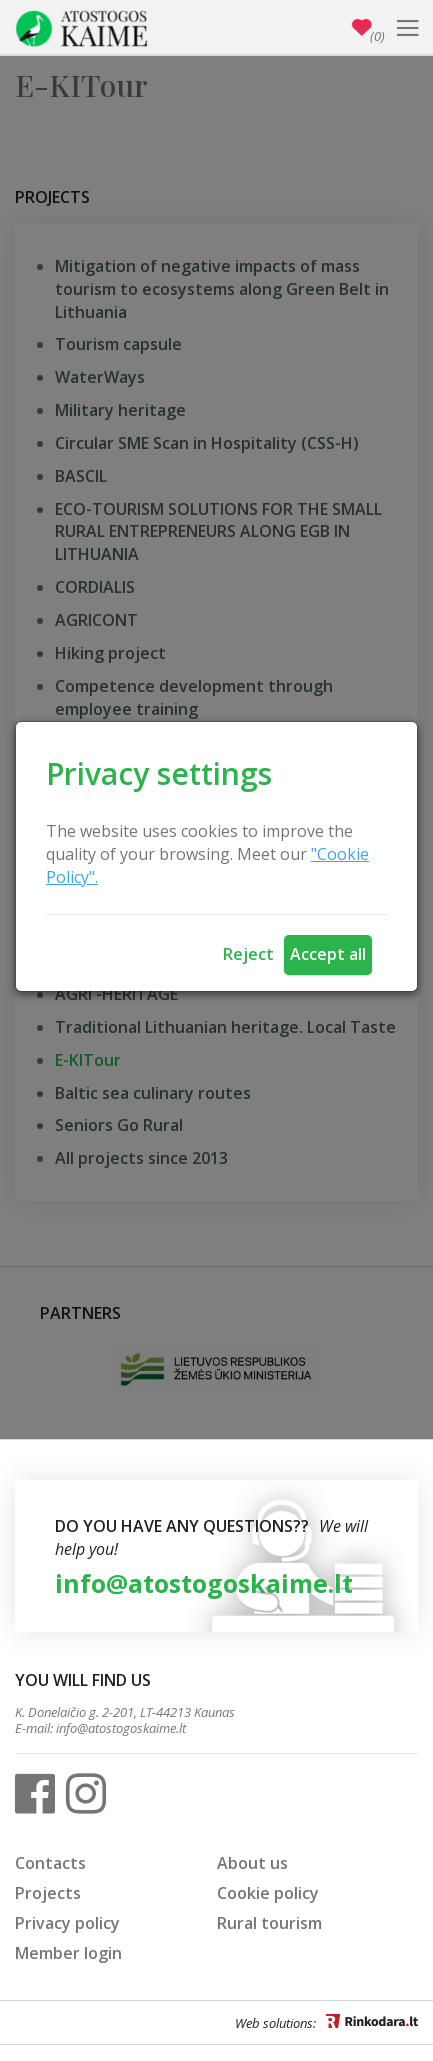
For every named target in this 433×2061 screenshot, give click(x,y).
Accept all (328, 954)
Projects (48, 1893)
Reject (248, 954)
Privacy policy (67, 1923)
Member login (68, 1953)
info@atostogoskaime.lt (204, 1583)
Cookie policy (268, 1893)
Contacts (50, 1863)
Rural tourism (269, 1923)
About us (252, 1863)
